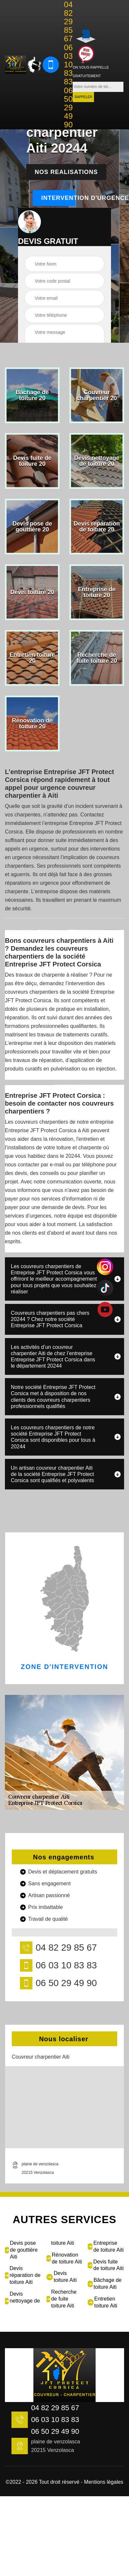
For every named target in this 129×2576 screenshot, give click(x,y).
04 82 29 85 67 (68, 21)
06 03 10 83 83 (68, 64)
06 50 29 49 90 (68, 107)
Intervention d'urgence (58, 198)
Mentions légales (103, 2482)
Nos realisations (66, 172)
